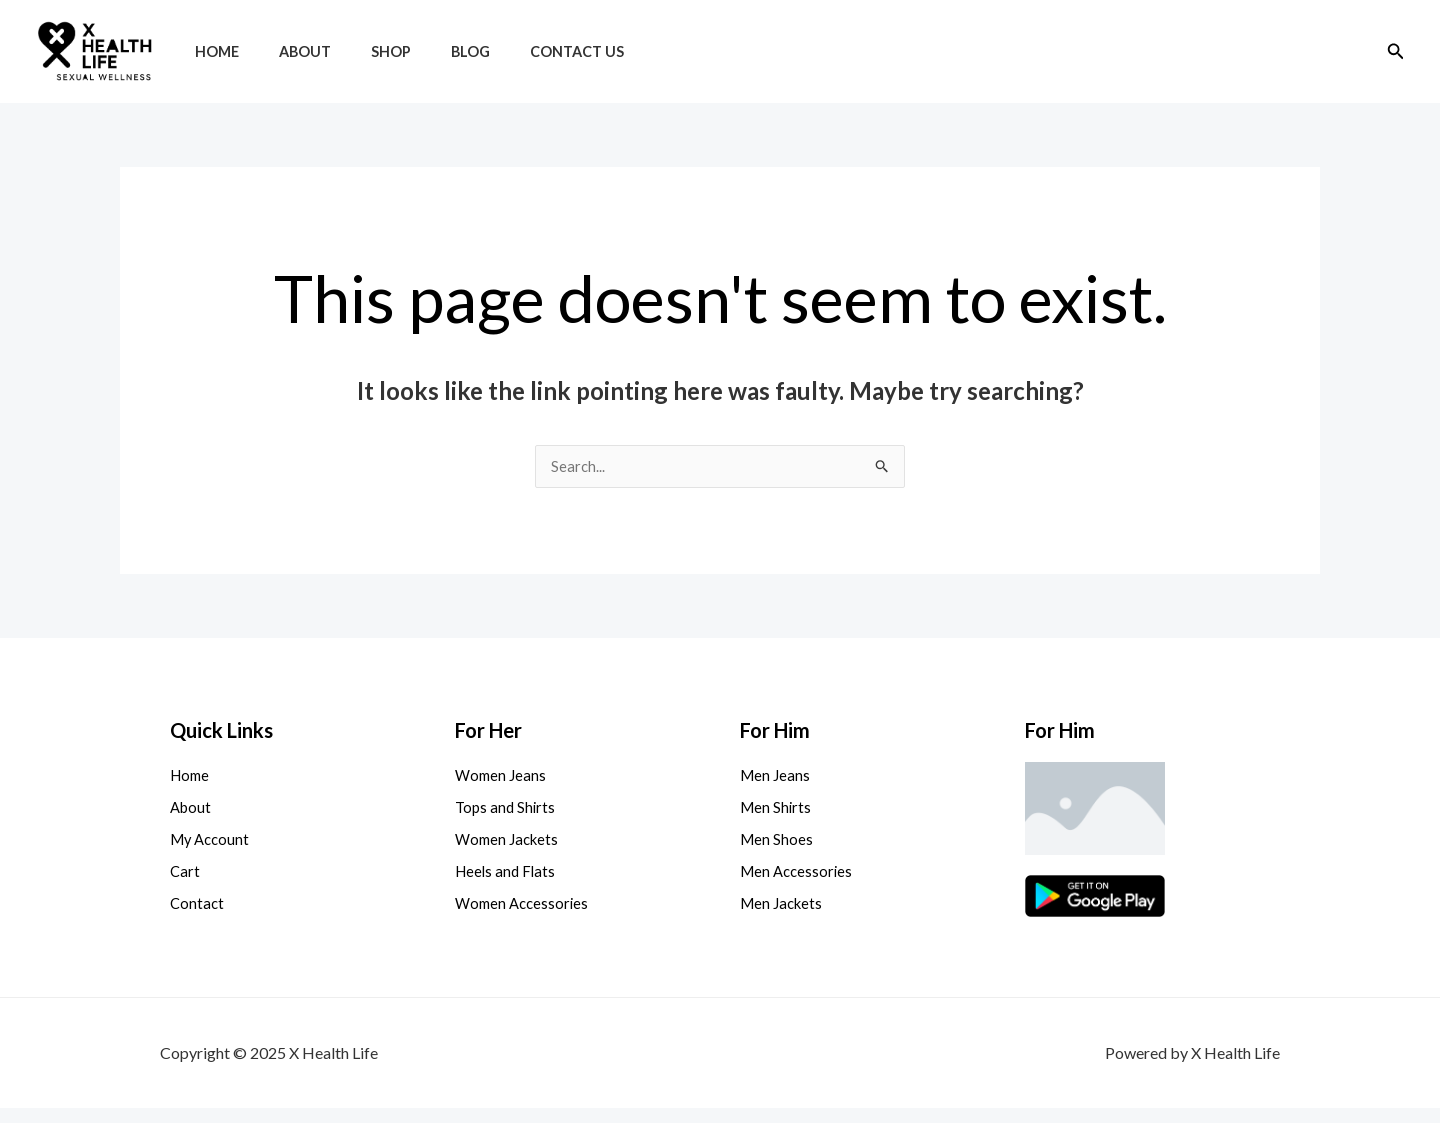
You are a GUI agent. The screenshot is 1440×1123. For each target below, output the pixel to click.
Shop (363, 51)
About (288, 51)
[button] (1396, 51)
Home (211, 51)
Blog (431, 51)
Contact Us (527, 51)
